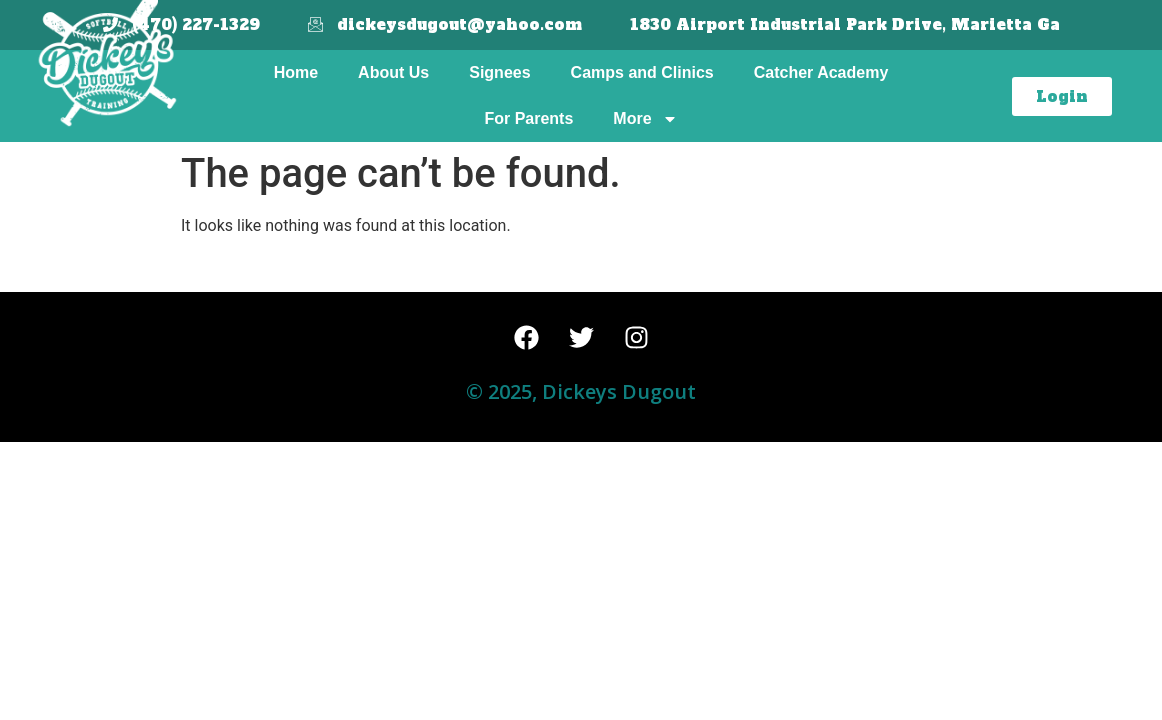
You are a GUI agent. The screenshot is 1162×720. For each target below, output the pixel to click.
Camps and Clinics (642, 72)
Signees (499, 72)
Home (296, 72)
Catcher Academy (821, 72)
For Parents (528, 118)
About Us (393, 72)
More (645, 119)
